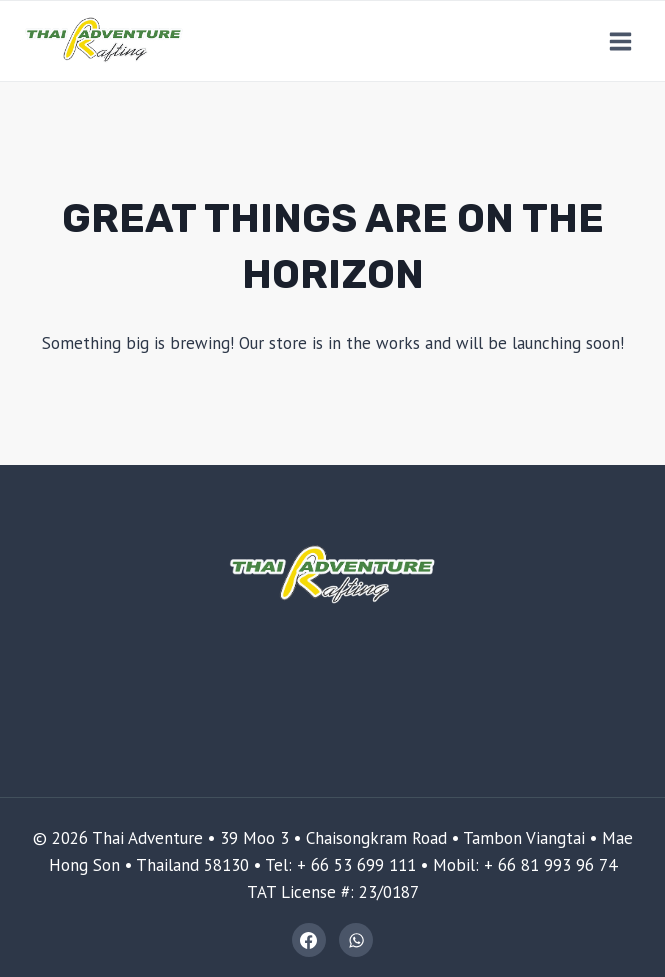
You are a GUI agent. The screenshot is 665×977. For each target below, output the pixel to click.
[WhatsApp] (356, 940)
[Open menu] (620, 41)
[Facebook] (309, 940)
